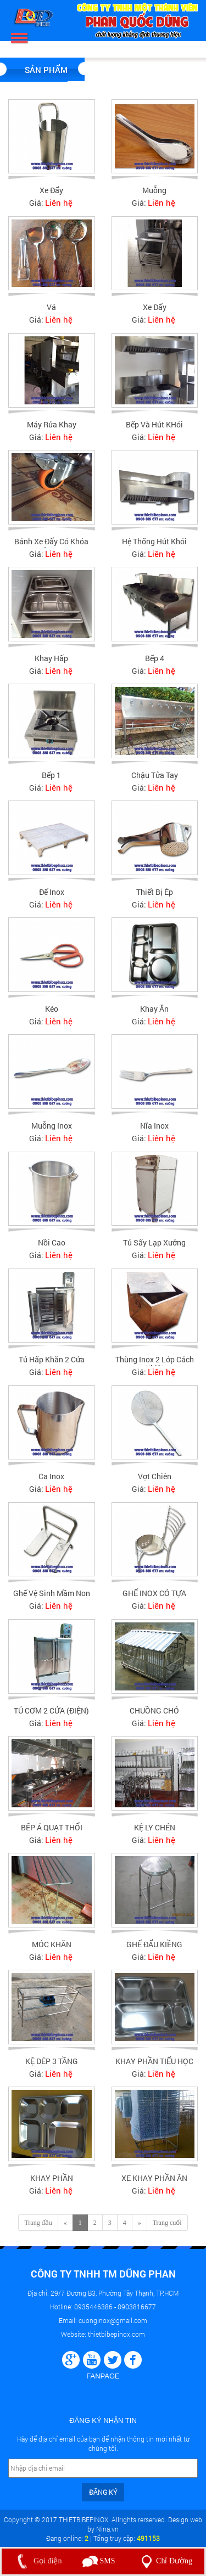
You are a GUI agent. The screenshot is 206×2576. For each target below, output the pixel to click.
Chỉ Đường (164, 2561)
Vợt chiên (154, 1482)
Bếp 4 (154, 663)
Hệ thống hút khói (154, 547)
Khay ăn (154, 1014)
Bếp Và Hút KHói (154, 424)
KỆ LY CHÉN (154, 1833)
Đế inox (51, 897)
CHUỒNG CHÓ (154, 1716)
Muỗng (154, 190)
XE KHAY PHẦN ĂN (154, 2183)
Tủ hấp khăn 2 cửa (52, 1365)
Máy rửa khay (51, 424)
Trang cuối (167, 2222)
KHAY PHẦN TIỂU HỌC (154, 2066)
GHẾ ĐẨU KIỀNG (154, 1949)
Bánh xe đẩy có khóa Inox (51, 551)
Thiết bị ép (154, 897)
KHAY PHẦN (51, 2183)
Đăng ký (103, 2492)
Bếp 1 (51, 780)
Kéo (51, 1014)
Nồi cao (51, 1248)
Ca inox (51, 1482)
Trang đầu (38, 2222)
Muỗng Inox (51, 1131)
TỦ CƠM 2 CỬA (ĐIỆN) (51, 1716)
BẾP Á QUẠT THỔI (51, 1833)
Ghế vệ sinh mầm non (51, 1599)
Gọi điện (37, 2561)
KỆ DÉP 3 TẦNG (51, 2066)
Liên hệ (59, 202)
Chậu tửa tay (154, 780)
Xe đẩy (51, 190)
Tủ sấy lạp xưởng (154, 1248)
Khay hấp (51, 663)
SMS (98, 2561)
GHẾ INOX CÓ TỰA (154, 1599)
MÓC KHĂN (51, 1949)
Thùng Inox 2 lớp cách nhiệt (154, 1369)
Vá (51, 307)
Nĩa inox (154, 1131)
